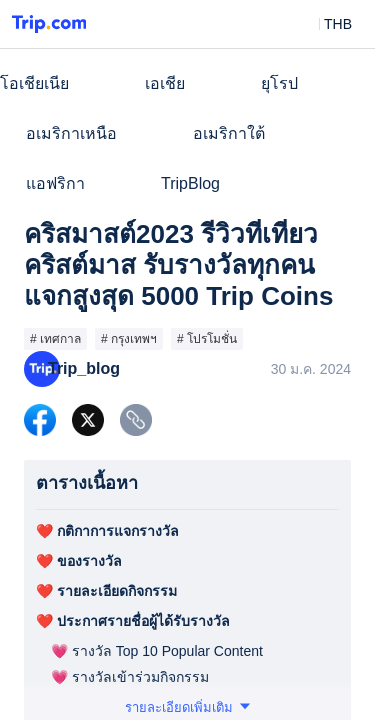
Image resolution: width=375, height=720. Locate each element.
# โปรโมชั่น (207, 339)
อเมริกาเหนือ (71, 133)
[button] (323, 24)
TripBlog (190, 183)
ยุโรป (279, 83)
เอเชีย (165, 83)
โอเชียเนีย (34, 83)
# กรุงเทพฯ (129, 339)
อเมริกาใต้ (229, 133)
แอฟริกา (55, 183)
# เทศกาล (55, 339)
